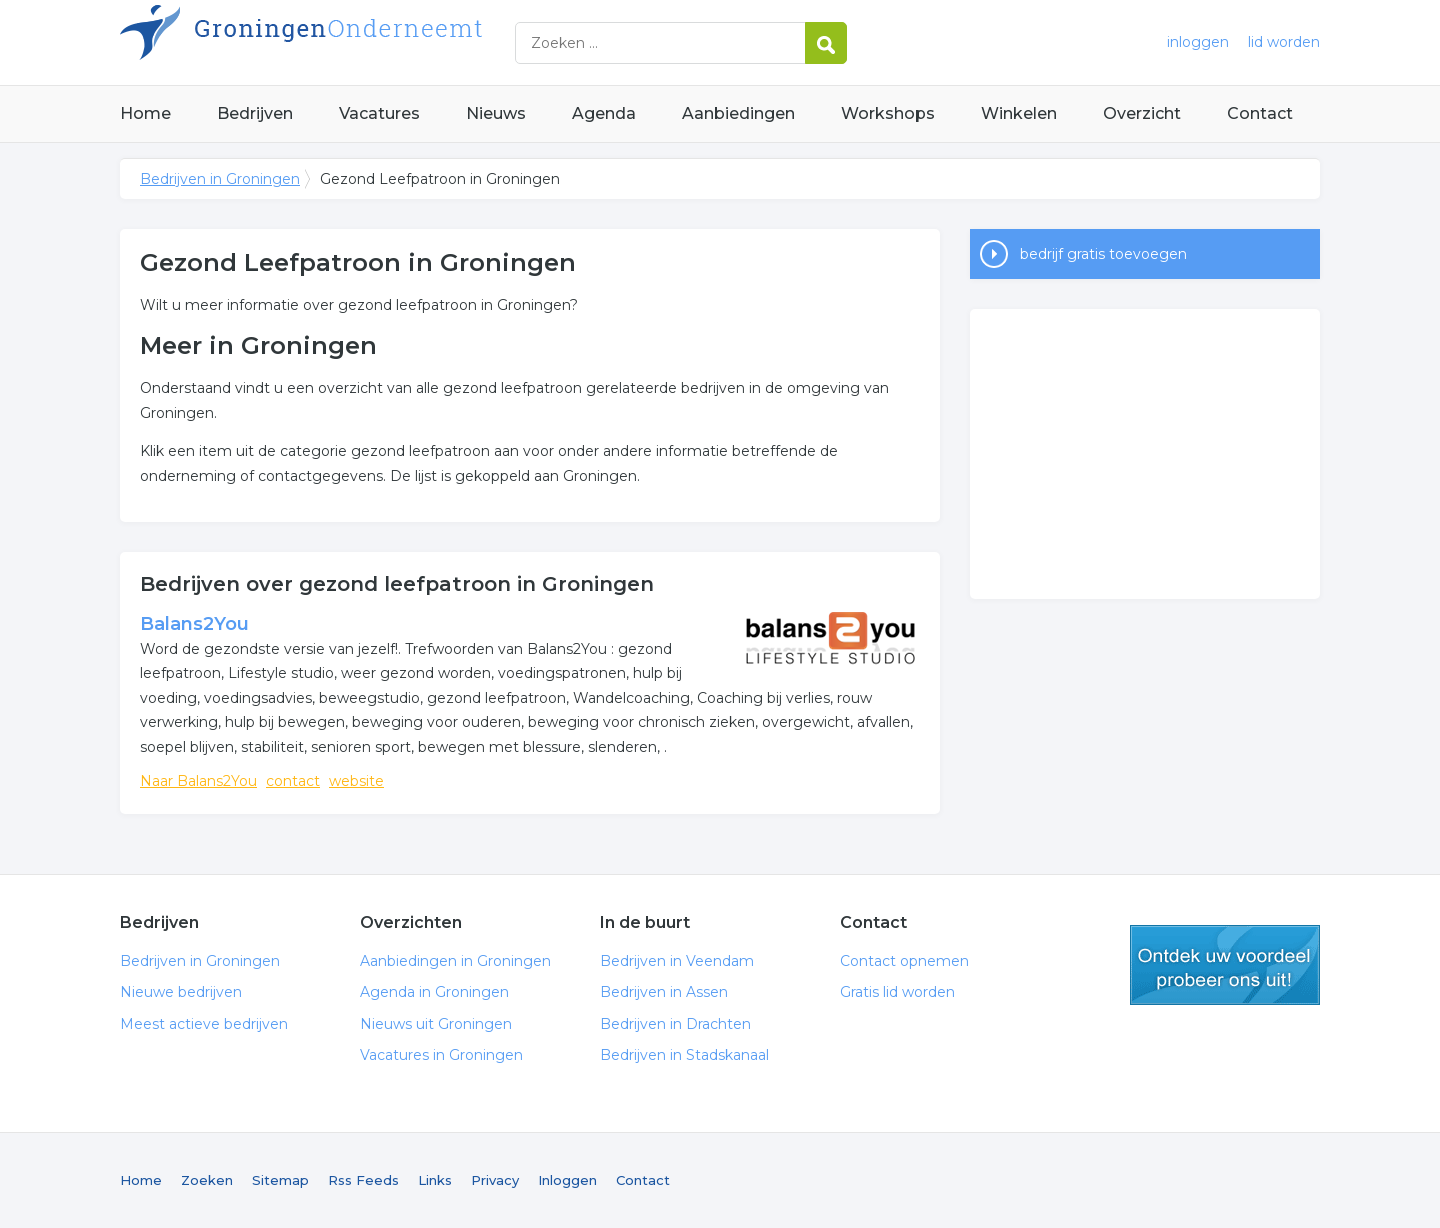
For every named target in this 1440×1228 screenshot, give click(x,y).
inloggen (1198, 42)
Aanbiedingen (738, 113)
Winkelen (1019, 113)
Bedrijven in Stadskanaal (684, 1055)
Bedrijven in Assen (664, 992)
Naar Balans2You (198, 781)
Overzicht (1142, 113)
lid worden (1284, 42)
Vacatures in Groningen (441, 1055)
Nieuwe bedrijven (181, 992)
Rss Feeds (363, 1180)
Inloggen (567, 1180)
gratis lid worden (1225, 965)
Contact (1260, 113)
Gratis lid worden (897, 992)
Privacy (495, 1180)
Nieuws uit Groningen (436, 1024)
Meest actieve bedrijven (204, 1024)
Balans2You (194, 624)
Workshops (888, 113)
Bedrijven (255, 113)
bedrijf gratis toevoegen (1103, 254)
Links (435, 1180)
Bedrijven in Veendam (677, 961)
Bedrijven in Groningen (370, 42)
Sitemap (280, 1180)
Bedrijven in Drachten (675, 1024)
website (356, 781)
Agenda (604, 113)
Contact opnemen (904, 961)
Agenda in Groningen (434, 992)
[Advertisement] (1145, 454)
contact (293, 781)
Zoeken (207, 1180)
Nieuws (496, 113)
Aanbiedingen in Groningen (455, 961)
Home (145, 113)
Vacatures (379, 113)
